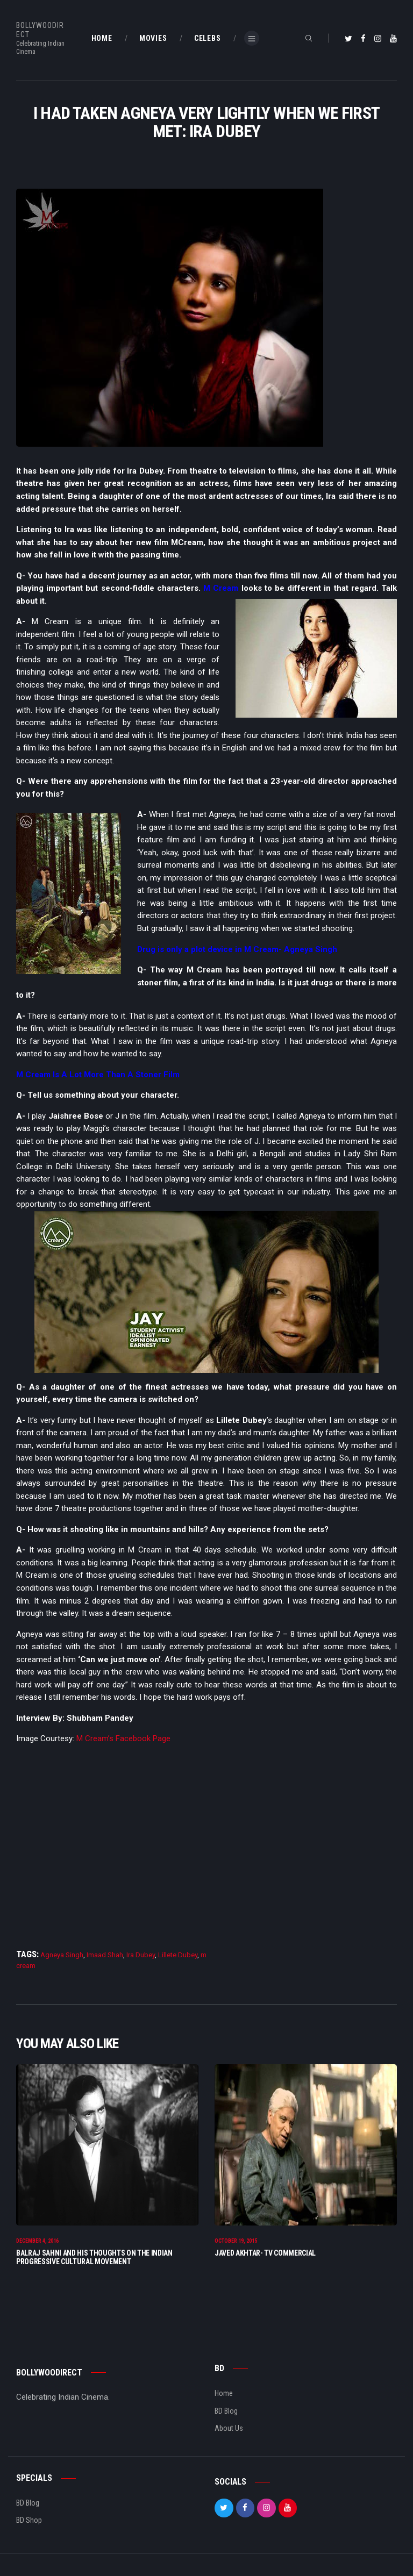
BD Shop (29, 2520)
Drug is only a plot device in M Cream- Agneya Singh (237, 949)
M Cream (220, 588)
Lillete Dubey (177, 1955)
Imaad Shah (105, 1955)
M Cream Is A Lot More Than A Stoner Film (98, 1074)
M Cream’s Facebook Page (123, 1738)
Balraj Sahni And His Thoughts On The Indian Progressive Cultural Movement (94, 2257)
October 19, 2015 (236, 2241)
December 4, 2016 (37, 2241)
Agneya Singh (61, 1955)
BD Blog (226, 2411)
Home (224, 2393)
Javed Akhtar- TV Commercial (265, 2253)
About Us (229, 2428)
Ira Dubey (140, 1955)
